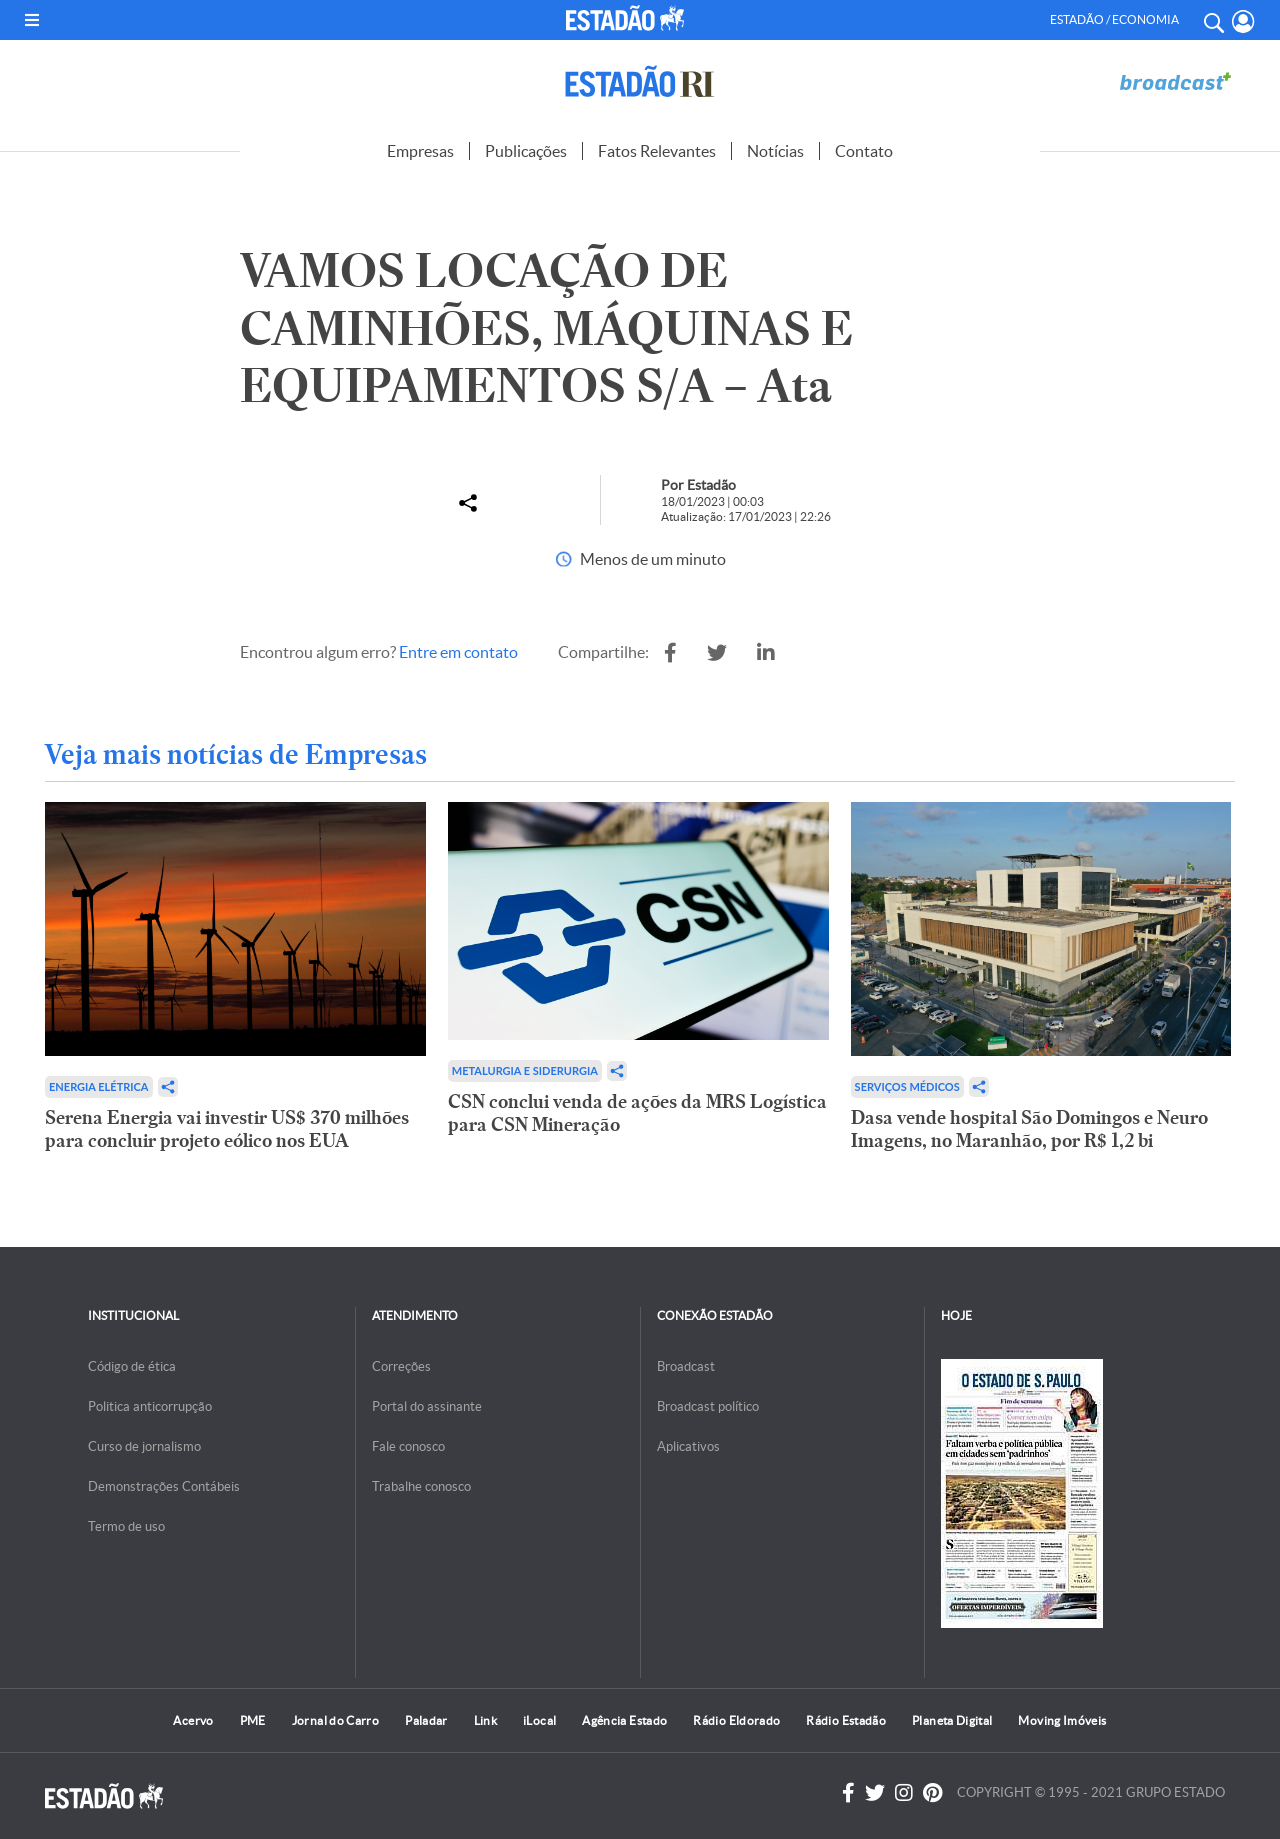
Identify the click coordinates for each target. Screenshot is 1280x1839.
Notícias (775, 151)
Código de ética (132, 1366)
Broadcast (686, 1366)
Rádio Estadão (846, 1720)
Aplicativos (688, 1446)
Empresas (420, 151)
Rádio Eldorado (736, 1720)
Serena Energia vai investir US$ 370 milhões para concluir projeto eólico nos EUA (227, 1129)
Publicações (526, 151)
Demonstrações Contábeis (164, 1486)
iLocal (539, 1720)
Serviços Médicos (907, 1086)
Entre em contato (458, 652)
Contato (864, 151)
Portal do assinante (427, 1406)
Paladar (426, 1720)
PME (253, 1720)
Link (485, 1720)
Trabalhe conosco (421, 1486)
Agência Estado (624, 1720)
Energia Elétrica (99, 1086)
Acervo (193, 1720)
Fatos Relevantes (657, 151)
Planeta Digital (952, 1720)
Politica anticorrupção (150, 1406)
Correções (401, 1366)
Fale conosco (408, 1446)
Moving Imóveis (1062, 1720)
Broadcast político (708, 1406)
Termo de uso (126, 1526)
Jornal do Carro (335, 1720)
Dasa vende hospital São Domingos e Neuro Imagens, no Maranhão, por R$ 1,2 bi (1029, 1129)
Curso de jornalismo (144, 1446)
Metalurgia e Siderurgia (525, 1070)
